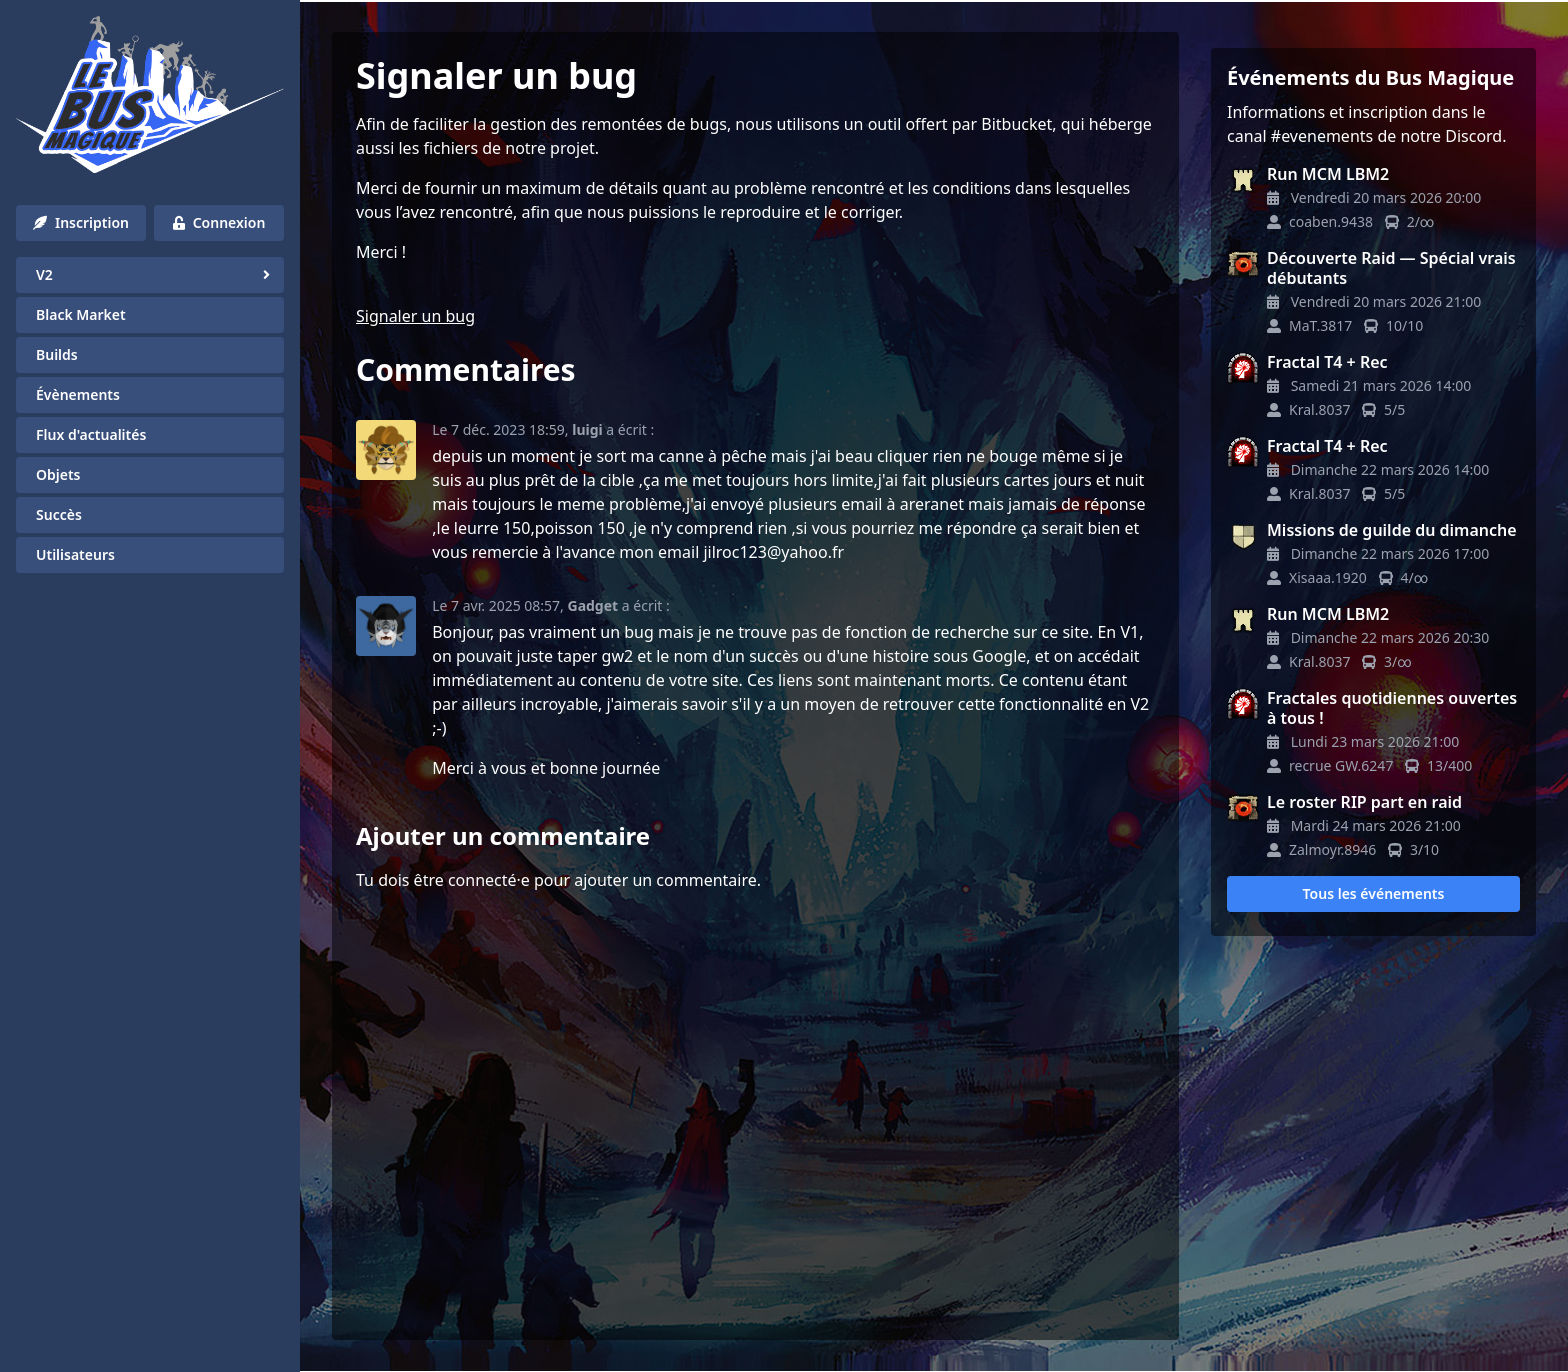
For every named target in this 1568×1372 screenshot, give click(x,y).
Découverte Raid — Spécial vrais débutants (1391, 268)
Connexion (219, 222)
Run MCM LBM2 (1328, 174)
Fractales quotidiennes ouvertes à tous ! (1392, 708)
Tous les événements (1374, 893)
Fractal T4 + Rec (1327, 362)
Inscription (81, 222)
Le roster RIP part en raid (1364, 802)
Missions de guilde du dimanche (1392, 530)
